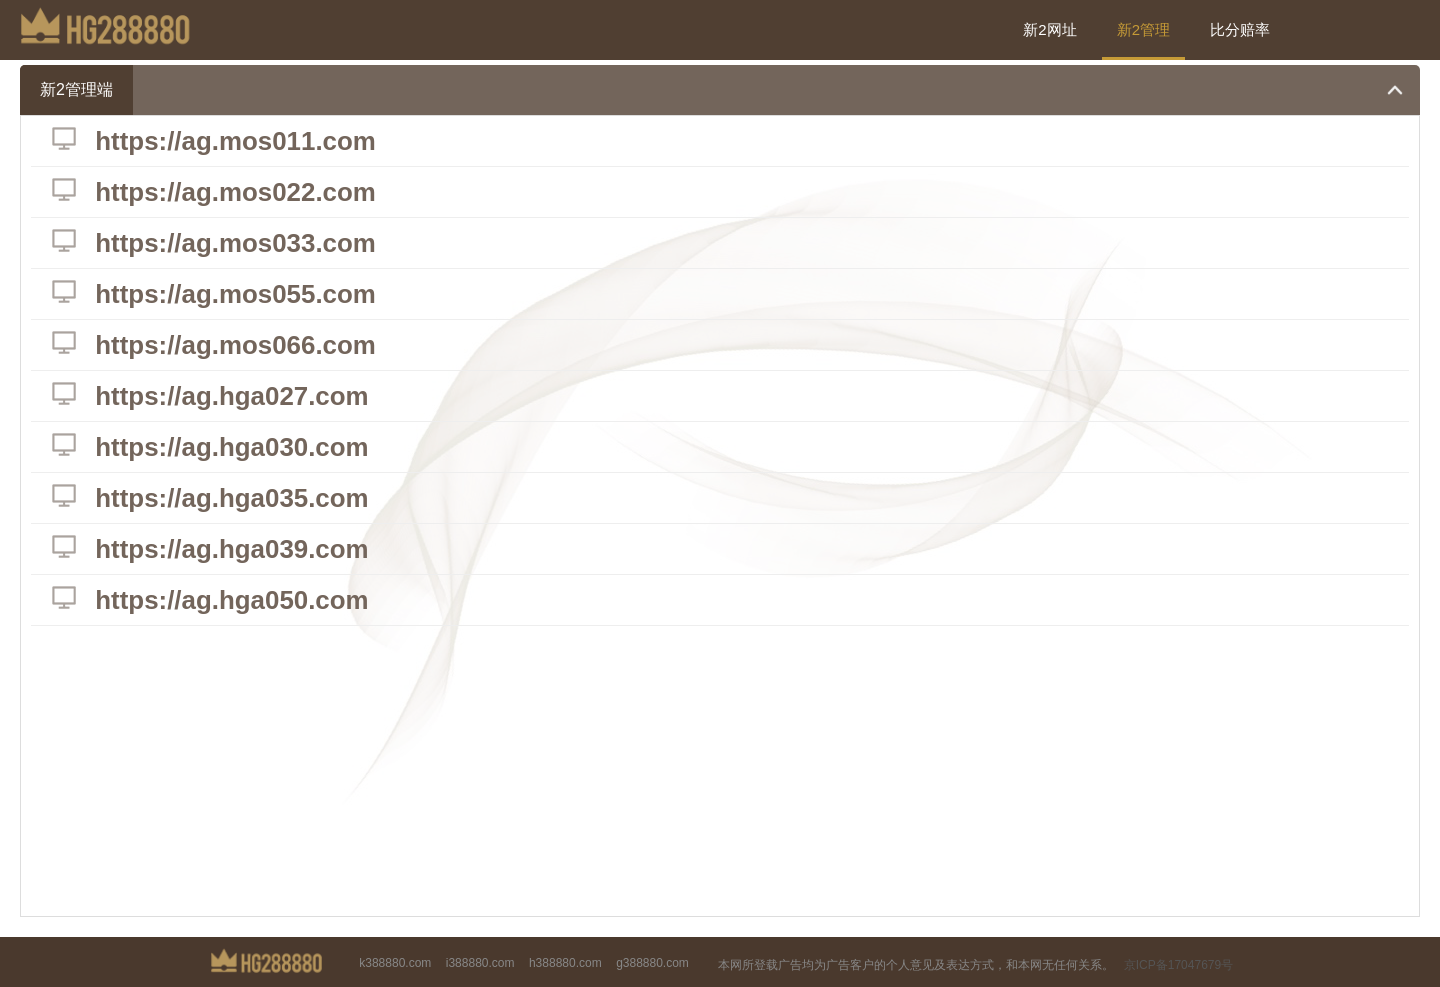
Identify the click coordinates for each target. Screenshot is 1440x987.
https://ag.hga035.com (233, 498)
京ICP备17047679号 (1178, 965)
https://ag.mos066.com (237, 345)
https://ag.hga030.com (233, 447)
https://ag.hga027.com (233, 396)
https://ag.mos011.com (237, 141)
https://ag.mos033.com (237, 243)
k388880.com (395, 963)
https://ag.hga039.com (233, 549)
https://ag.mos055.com (237, 294)
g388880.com (652, 963)
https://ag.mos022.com (237, 192)
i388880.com (480, 963)
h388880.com (565, 963)
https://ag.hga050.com (233, 600)
